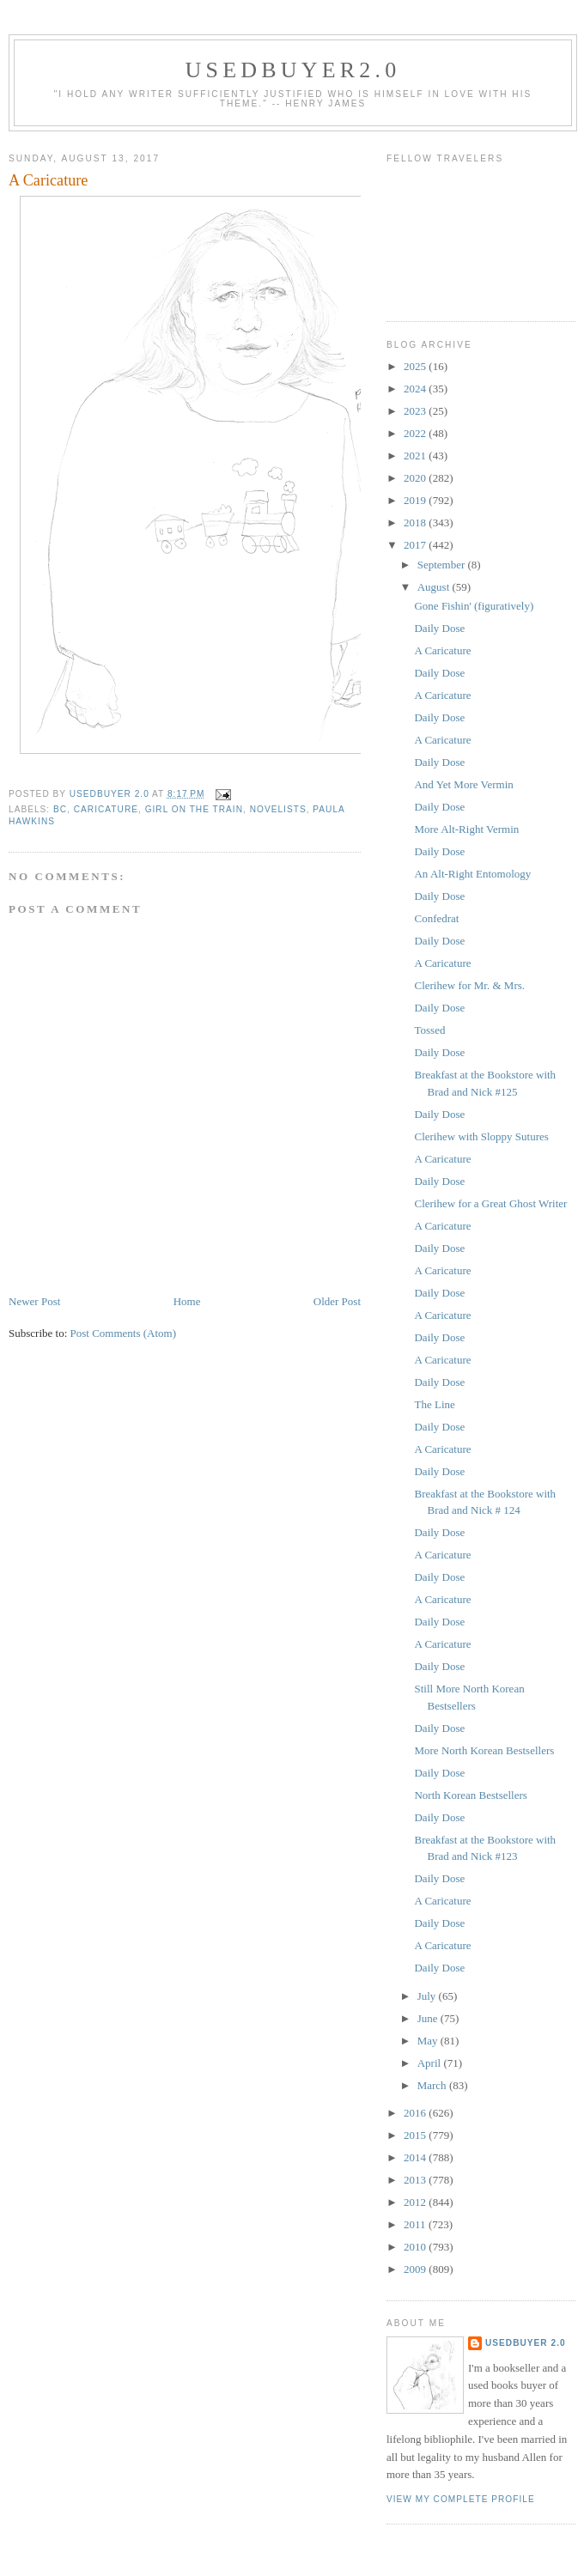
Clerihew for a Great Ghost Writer (490, 1203)
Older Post (337, 1301)
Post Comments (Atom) (123, 1333)
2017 (416, 544)
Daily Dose (439, 628)
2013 (416, 2179)
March (433, 2085)
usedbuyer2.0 (293, 70)
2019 (416, 500)
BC (60, 809)
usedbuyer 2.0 (525, 2343)
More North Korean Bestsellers (484, 1750)
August (435, 586)
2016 (416, 2112)
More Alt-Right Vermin (466, 829)
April (430, 2063)
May (429, 2040)
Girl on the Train (194, 809)
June (429, 2018)
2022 (416, 433)
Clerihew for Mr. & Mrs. (469, 985)
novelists (278, 809)
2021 (416, 455)
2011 (416, 2224)
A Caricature (442, 650)
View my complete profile (460, 2499)
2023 (416, 410)
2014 (416, 2157)
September (442, 564)
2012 (416, 2202)
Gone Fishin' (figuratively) (473, 605)
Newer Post (34, 1301)
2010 (416, 2246)
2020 (416, 477)
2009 (416, 2269)
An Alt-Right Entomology (472, 873)
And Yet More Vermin (463, 784)
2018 (416, 522)
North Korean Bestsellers (470, 1795)
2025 (416, 366)
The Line (434, 1404)
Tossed (429, 1030)
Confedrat (436, 918)
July (428, 1996)
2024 (416, 388)
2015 (416, 2135)
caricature (106, 809)
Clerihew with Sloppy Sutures (481, 1136)
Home (187, 1301)
